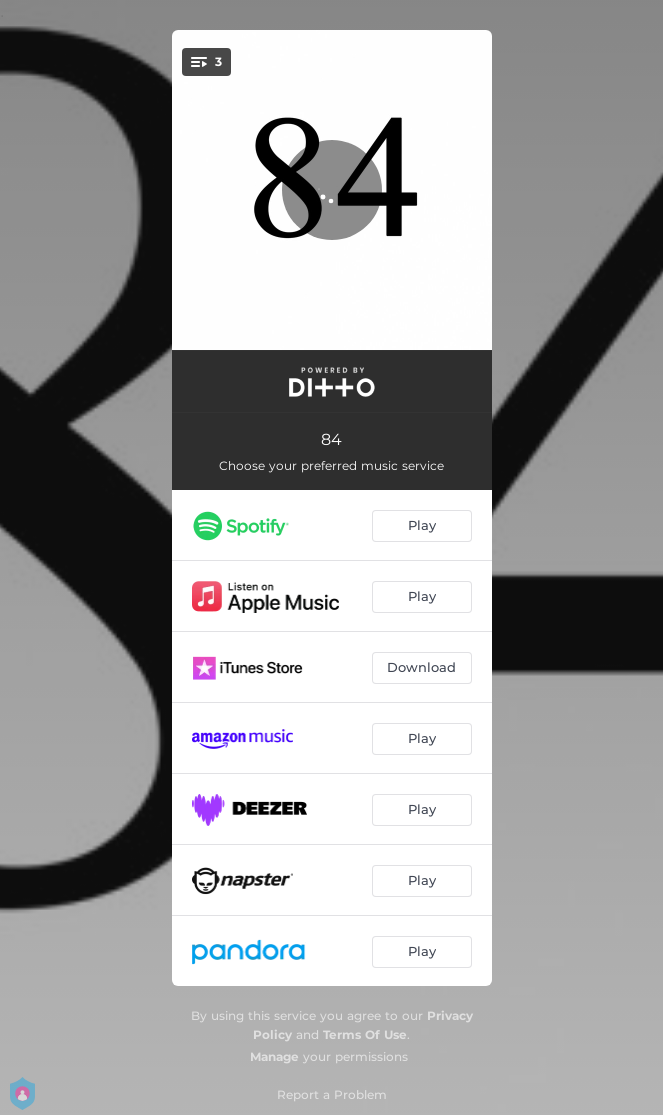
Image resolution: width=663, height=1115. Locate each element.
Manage (274, 1056)
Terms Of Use (365, 1034)
